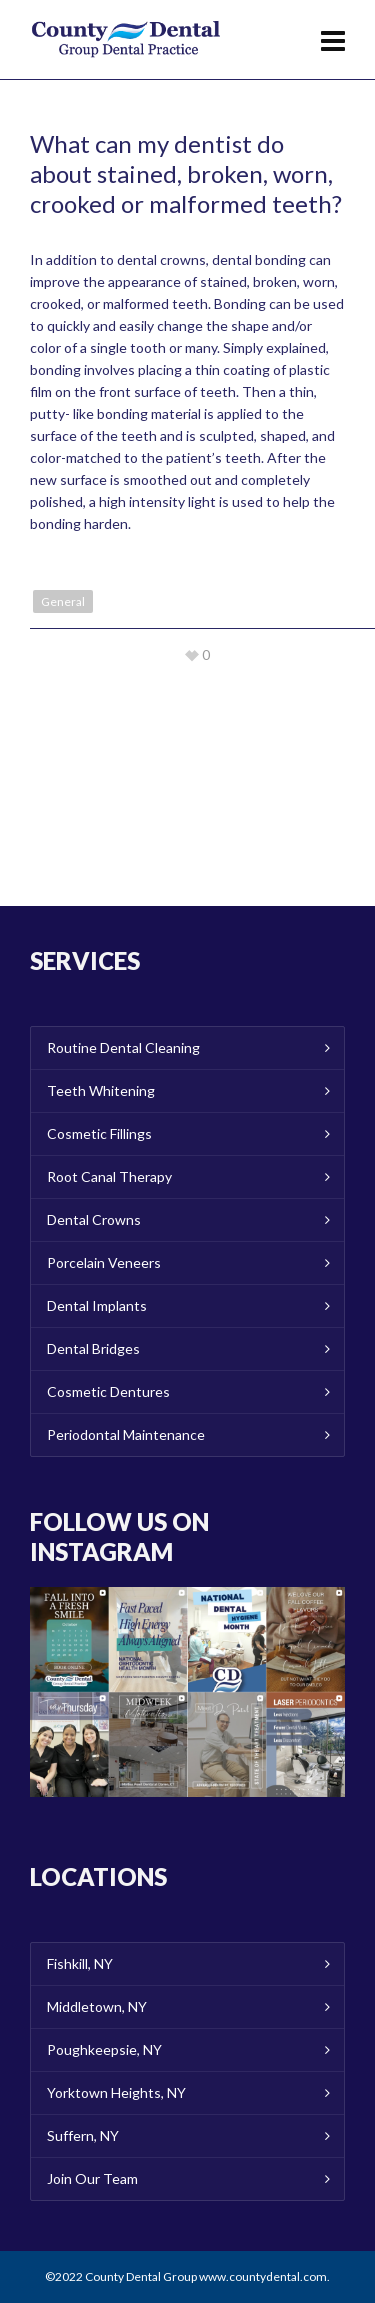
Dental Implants (97, 1305)
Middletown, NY (97, 2006)
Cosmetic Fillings (99, 1133)
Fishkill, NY (80, 1963)
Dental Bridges (93, 1348)
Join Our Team (92, 2178)
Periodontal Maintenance (126, 1434)
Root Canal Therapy (109, 1176)
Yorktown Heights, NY (116, 2092)
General (63, 601)
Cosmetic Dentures (108, 1391)
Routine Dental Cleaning (123, 1047)
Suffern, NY (83, 2135)
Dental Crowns (94, 1219)
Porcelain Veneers (104, 1262)
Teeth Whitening (101, 1090)
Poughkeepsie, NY (104, 2049)
